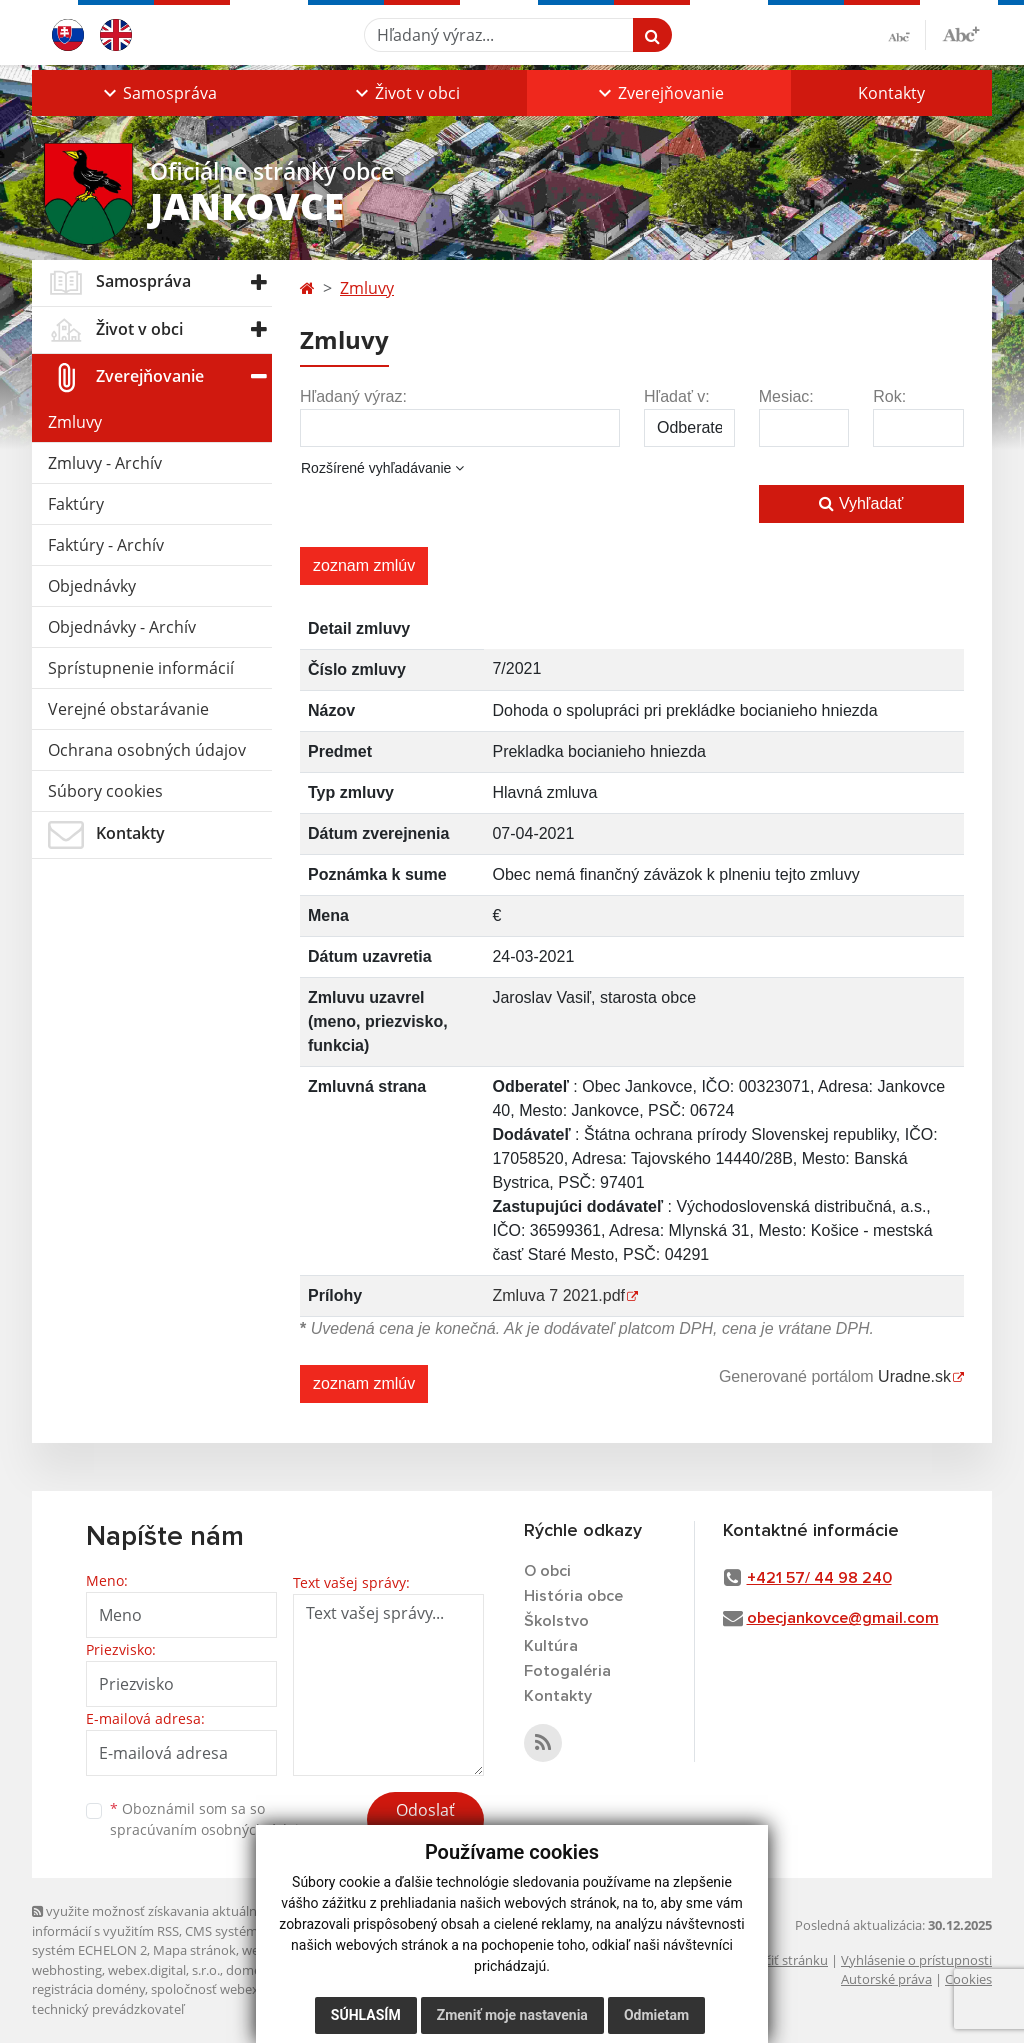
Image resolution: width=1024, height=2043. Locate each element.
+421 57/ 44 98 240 (819, 1578)
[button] (158, 93)
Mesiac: (786, 396)
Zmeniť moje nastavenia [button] (512, 2015)
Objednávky (92, 586)
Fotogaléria (567, 1671)
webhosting (67, 1970)
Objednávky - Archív (122, 627)
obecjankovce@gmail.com (843, 1618)
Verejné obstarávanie (128, 709)
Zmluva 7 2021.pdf (558, 1295)
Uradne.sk (914, 1376)
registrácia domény (88, 1989)
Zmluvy (75, 422)
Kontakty (891, 93)
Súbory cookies (105, 791)
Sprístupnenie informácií (141, 668)
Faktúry (76, 504)
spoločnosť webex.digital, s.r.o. (241, 1989)
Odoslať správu (425, 1822)
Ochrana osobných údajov (147, 750)
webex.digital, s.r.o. (164, 1970)
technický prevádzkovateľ (108, 2009)
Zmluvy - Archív (105, 463)
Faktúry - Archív (106, 545)
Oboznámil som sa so (212, 1819)
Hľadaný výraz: (353, 396)
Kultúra (551, 1646)
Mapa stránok (194, 1950)
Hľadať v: (677, 396)
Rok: (889, 396)
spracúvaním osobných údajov (212, 1829)
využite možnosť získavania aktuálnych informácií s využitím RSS (155, 1920)
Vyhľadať (861, 503)
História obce (573, 1596)
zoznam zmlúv (364, 565)
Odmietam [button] (656, 2015)
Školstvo (556, 1621)
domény (250, 1970)
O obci (547, 1571)
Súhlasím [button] (366, 2015)
